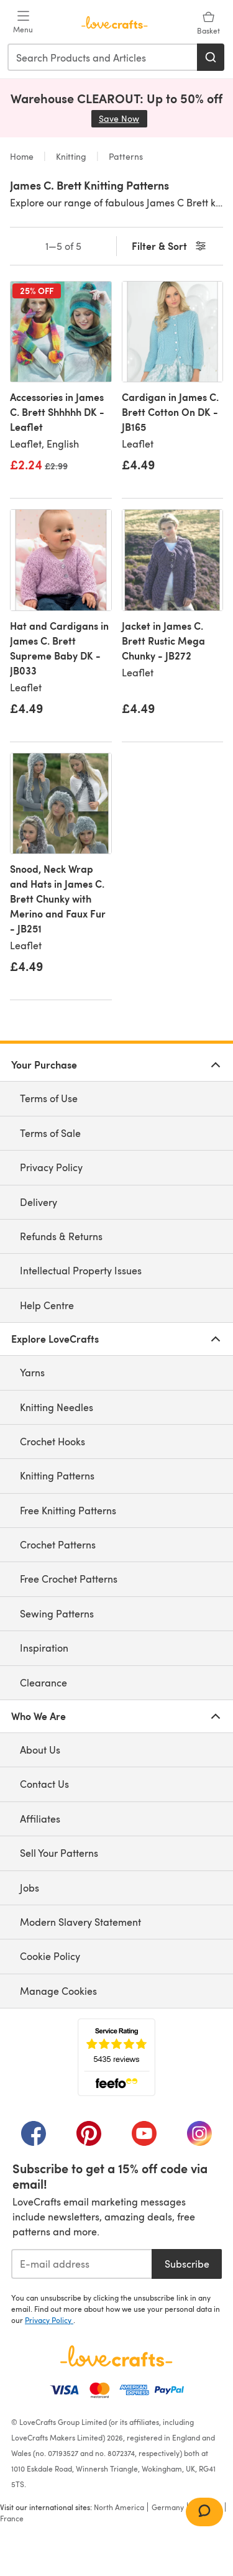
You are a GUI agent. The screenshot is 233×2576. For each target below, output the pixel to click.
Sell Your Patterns (59, 1852)
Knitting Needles (56, 1407)
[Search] (210, 57)
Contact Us (44, 1783)
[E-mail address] (81, 2264)
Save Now (123, 118)
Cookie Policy (50, 1955)
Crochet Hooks (52, 1441)
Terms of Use (49, 1098)
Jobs (29, 1887)
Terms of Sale (50, 1132)
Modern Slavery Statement (80, 1921)
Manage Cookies (58, 1990)
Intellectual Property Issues (81, 1270)
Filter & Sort (170, 246)
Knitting (71, 156)
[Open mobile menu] (23, 22)
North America (119, 2507)
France (12, 2518)
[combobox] (102, 57)
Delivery (38, 1201)
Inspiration (44, 1647)
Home (23, 156)
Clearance (43, 1682)
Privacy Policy (51, 1167)
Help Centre (47, 1305)
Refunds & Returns (61, 1236)
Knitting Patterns (57, 1475)
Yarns (32, 1372)
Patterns (124, 156)
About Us (40, 1749)
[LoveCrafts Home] (116, 2356)
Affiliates (40, 1818)
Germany (168, 2507)
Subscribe (187, 2263)
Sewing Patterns (57, 1613)
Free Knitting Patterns (68, 1510)
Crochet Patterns (58, 1544)
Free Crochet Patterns (68, 1578)
